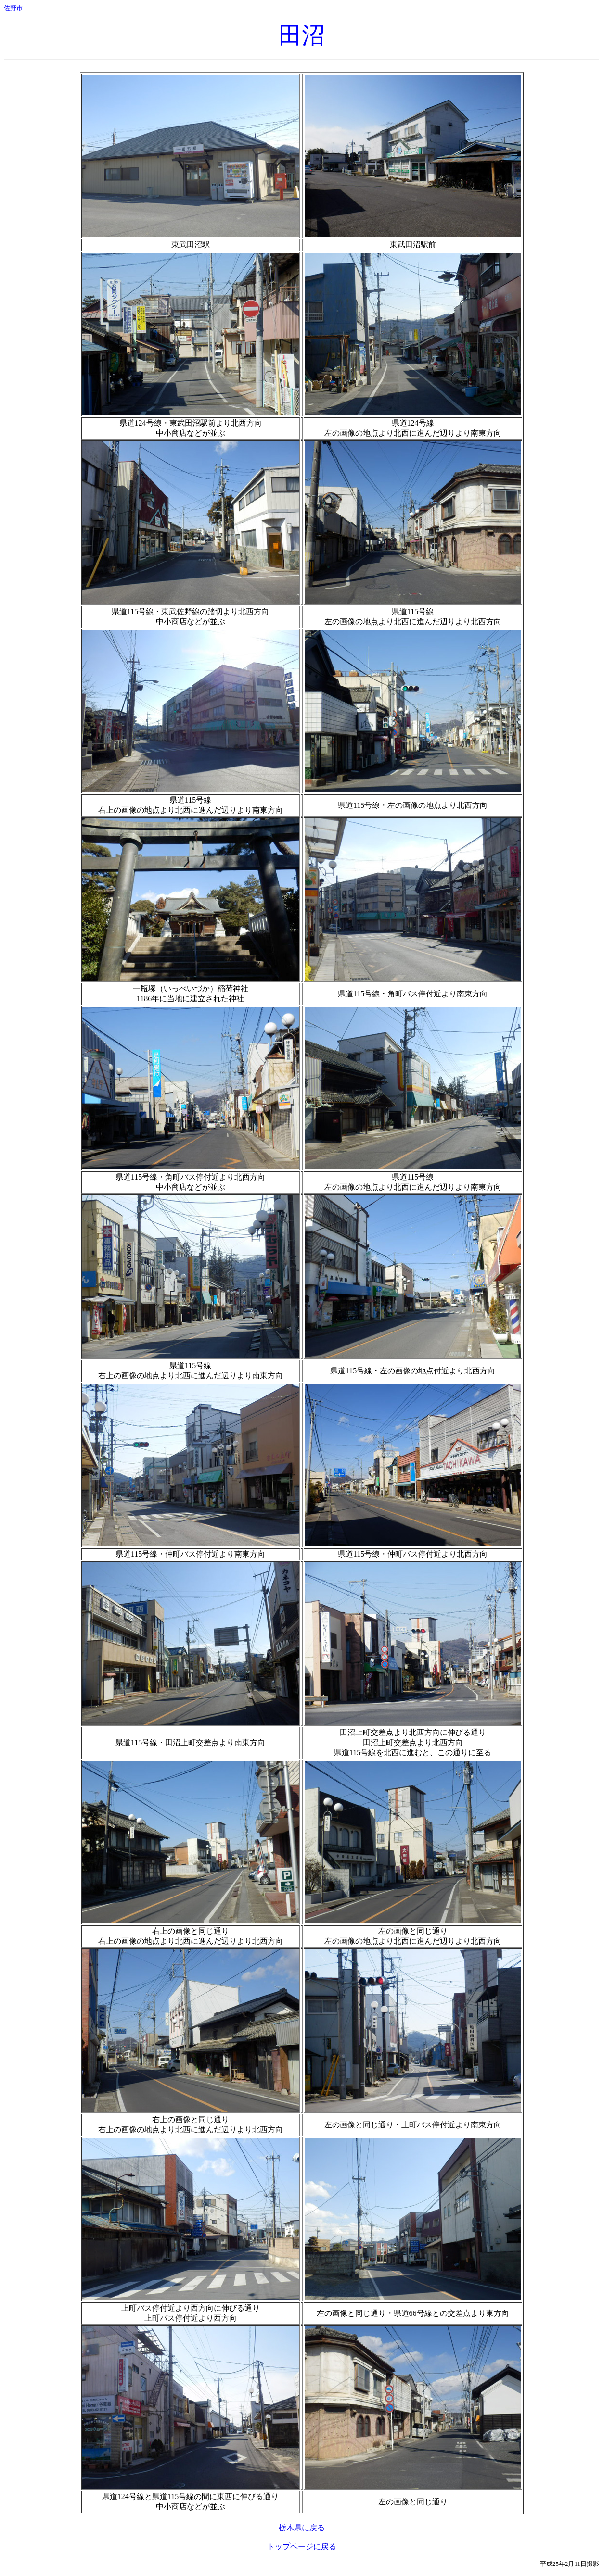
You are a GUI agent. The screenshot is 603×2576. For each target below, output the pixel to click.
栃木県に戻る (302, 2528)
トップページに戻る (301, 2546)
